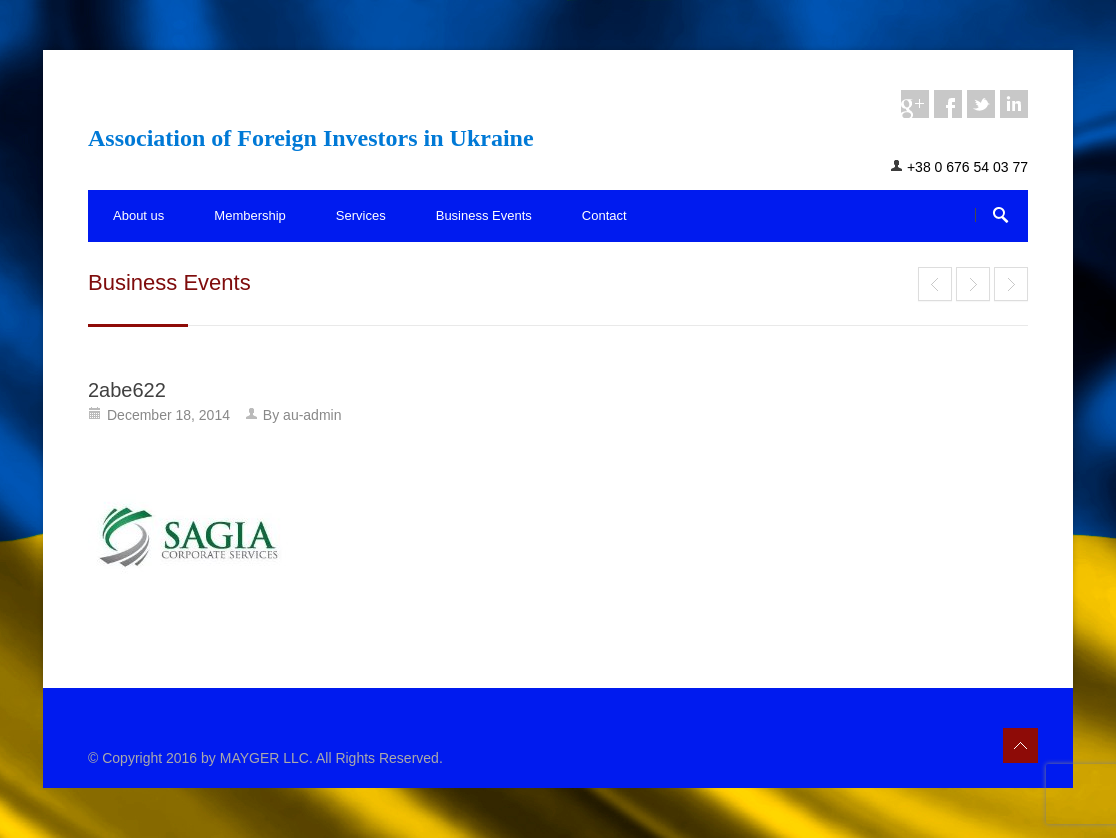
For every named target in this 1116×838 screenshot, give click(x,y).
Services (361, 215)
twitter (981, 104)
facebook (948, 104)
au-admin (312, 415)
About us (138, 215)
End (935, 284)
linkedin (1014, 104)
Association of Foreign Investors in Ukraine (311, 138)
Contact (604, 215)
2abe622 (127, 390)
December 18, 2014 (168, 415)
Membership (250, 215)
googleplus (915, 104)
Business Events (484, 215)
